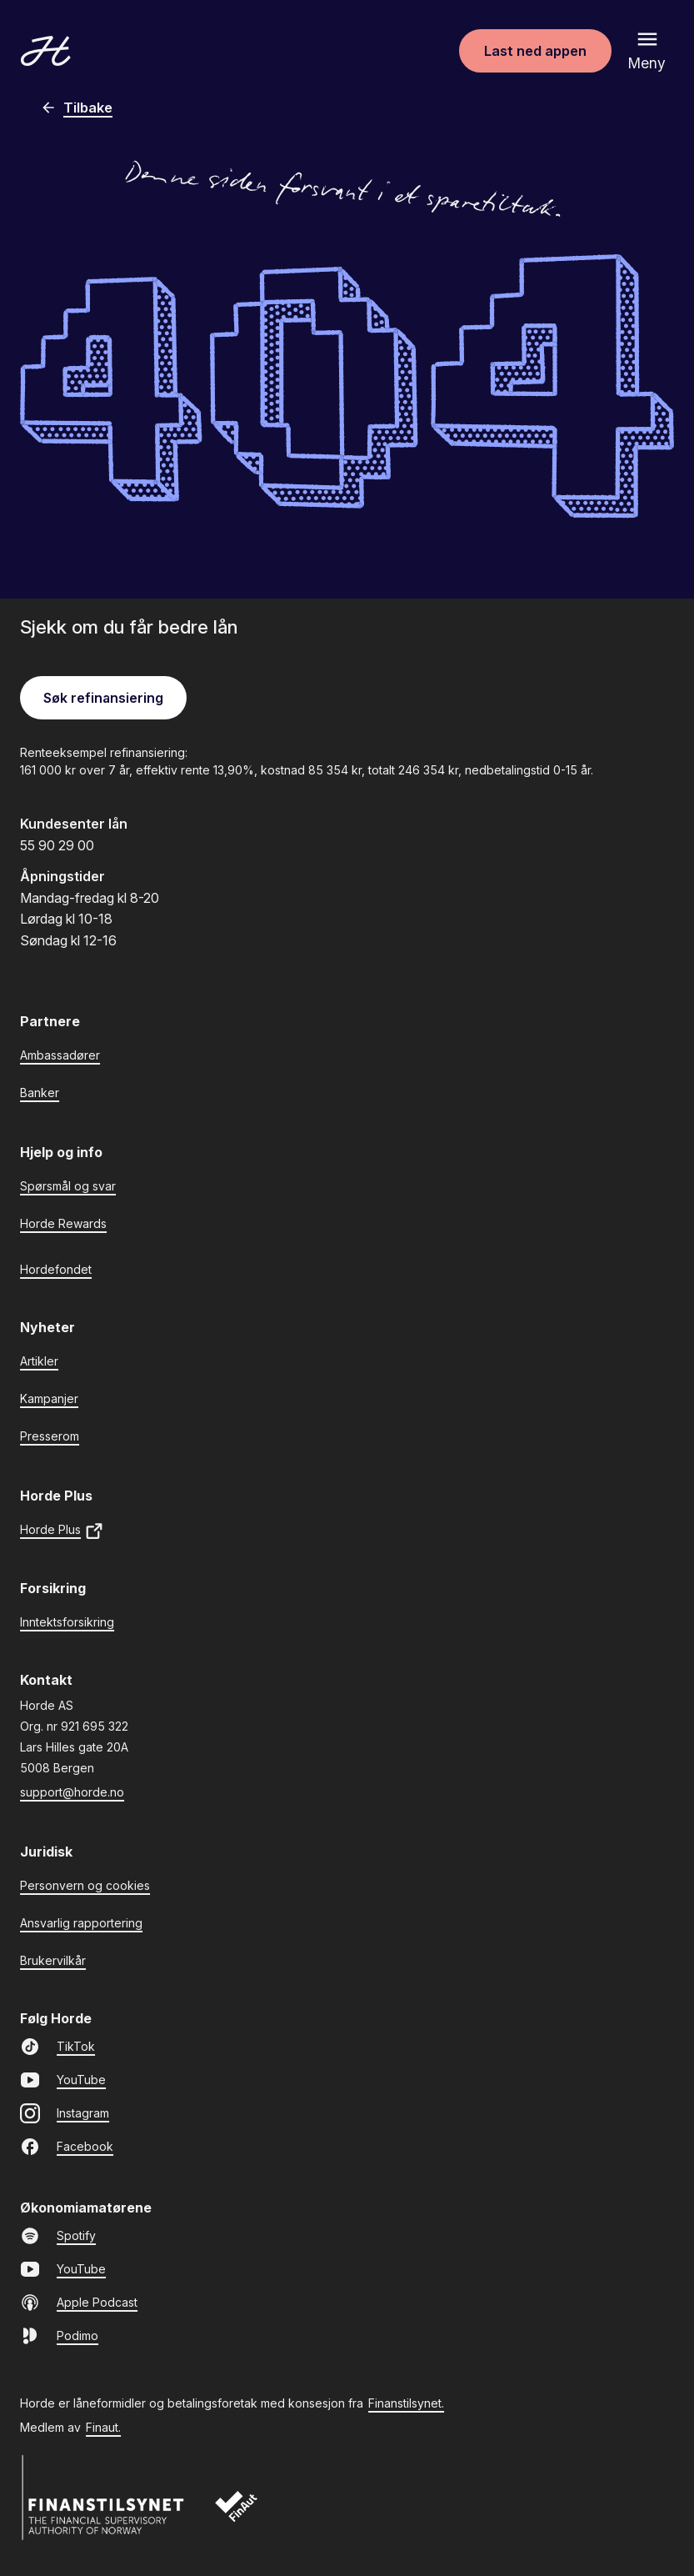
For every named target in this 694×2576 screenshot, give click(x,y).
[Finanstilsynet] (103, 2498)
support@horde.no (72, 1792)
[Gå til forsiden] (46, 51)
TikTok (57, 2047)
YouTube (63, 2080)
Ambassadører (60, 1055)
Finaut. (103, 2427)
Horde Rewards (63, 1223)
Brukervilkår (53, 1960)
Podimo (59, 2336)
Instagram (64, 2113)
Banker (39, 1092)
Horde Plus (62, 1531)
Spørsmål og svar (68, 1186)
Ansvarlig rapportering (81, 1923)
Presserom (49, 1436)
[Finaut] (247, 2514)
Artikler (39, 1361)
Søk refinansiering (103, 697)
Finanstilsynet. (406, 2403)
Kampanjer (49, 1398)
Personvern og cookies (85, 1885)
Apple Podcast (78, 2303)
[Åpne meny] (647, 50)
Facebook (66, 2147)
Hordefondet (56, 1269)
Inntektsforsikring (67, 1622)
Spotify (58, 2236)
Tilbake (76, 107)
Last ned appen (535, 51)
